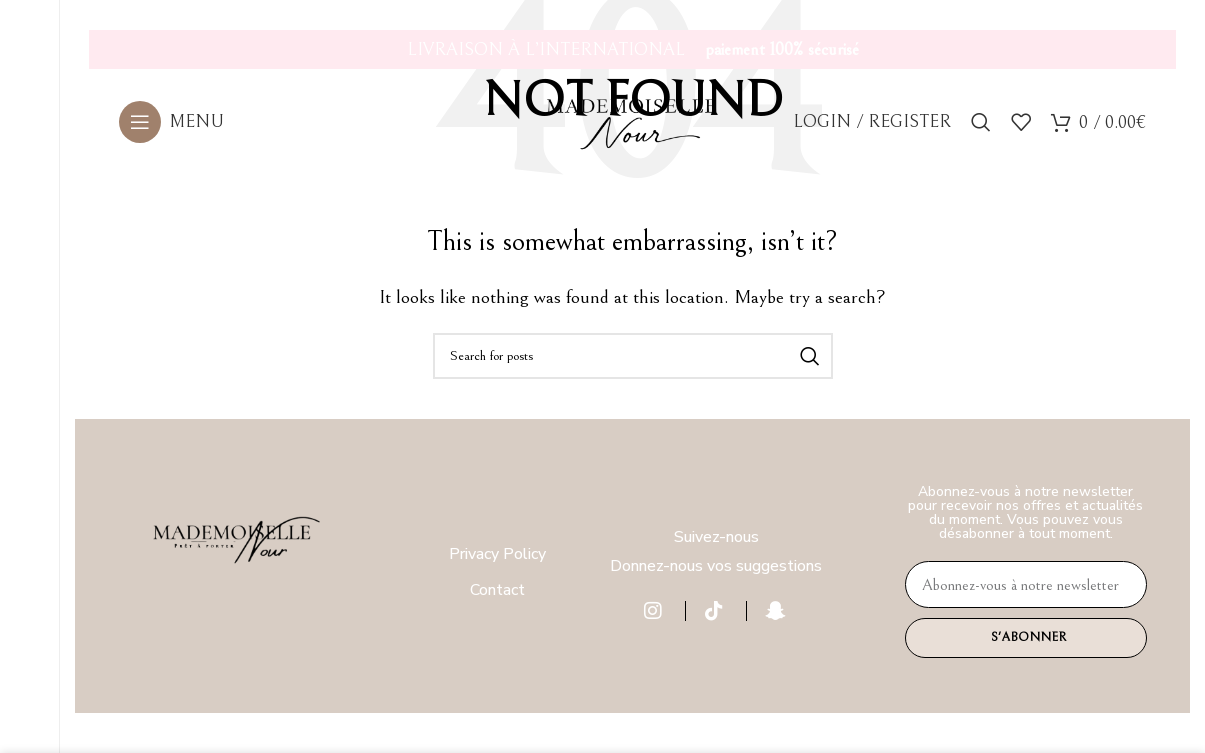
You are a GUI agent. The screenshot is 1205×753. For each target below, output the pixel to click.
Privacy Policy (497, 554)
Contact (497, 590)
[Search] (981, 131)
